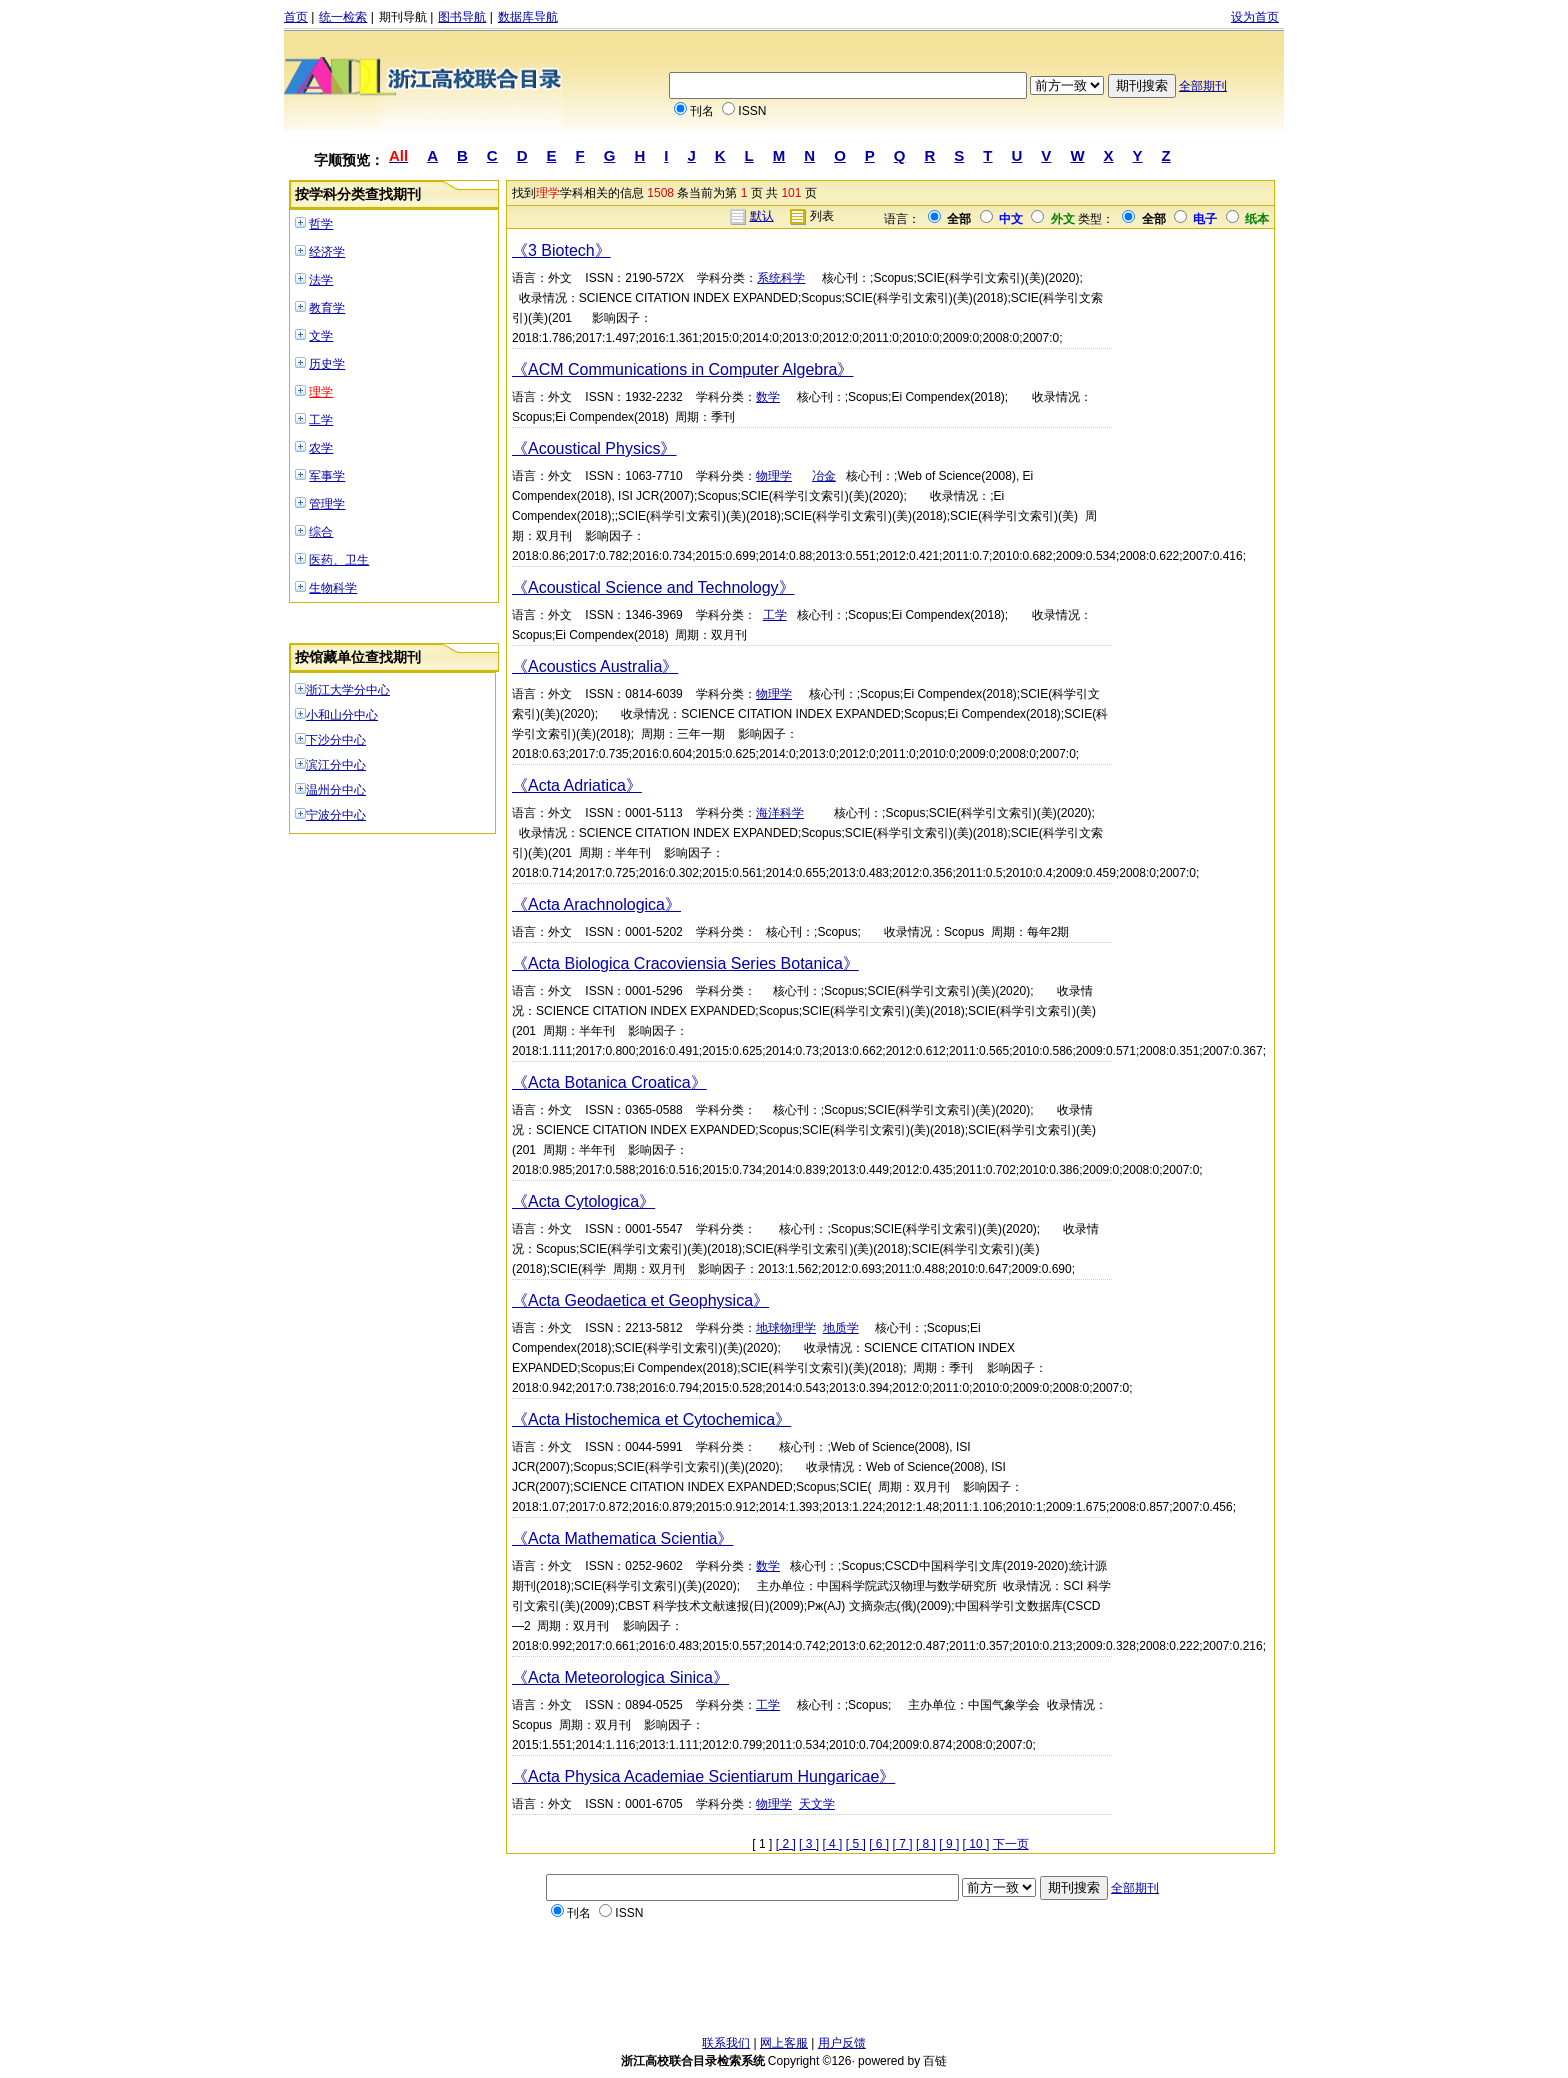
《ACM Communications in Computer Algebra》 (682, 369)
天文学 (817, 1804)
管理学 (327, 504)
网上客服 (784, 2043)
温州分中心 (336, 790)
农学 (321, 448)
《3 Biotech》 (561, 250)
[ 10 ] (976, 1844)
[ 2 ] (786, 1844)
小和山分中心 (342, 715)
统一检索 (343, 17)
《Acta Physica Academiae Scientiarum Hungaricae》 (703, 1776)
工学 (321, 420)
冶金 (824, 476)
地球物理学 (786, 1328)
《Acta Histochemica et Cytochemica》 (651, 1419)
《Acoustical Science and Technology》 (653, 587)
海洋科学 (780, 813)
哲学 (321, 224)
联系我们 (726, 2043)
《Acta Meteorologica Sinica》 (620, 1677)
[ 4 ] (832, 1844)
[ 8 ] (926, 1844)
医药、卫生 (339, 560)
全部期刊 (1203, 86)
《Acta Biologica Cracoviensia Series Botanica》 (685, 963)
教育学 (327, 308)
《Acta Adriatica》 (577, 785)
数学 (768, 397)
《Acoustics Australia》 (595, 666)
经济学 (327, 252)
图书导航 (462, 17)
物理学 (774, 476)
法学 (321, 280)
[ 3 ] (809, 1844)
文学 (321, 336)
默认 (762, 216)
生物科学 (333, 588)
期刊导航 (403, 17)
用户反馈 (842, 2043)
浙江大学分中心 (348, 690)
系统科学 (781, 278)
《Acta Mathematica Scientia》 (622, 1538)
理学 (321, 392)
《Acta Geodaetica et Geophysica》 (640, 1300)
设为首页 (1255, 17)
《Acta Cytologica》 (583, 1201)
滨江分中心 (336, 765)
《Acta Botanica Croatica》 (609, 1082)
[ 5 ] (856, 1844)
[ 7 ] (903, 1844)
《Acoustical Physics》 (594, 448)
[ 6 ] (879, 1844)
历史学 (327, 364)
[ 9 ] (949, 1844)
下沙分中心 (336, 740)
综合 (321, 532)
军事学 (327, 476)
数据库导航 (528, 17)
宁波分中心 (336, 815)
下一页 (1011, 1844)
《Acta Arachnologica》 (596, 904)
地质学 (841, 1328)
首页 (296, 17)
